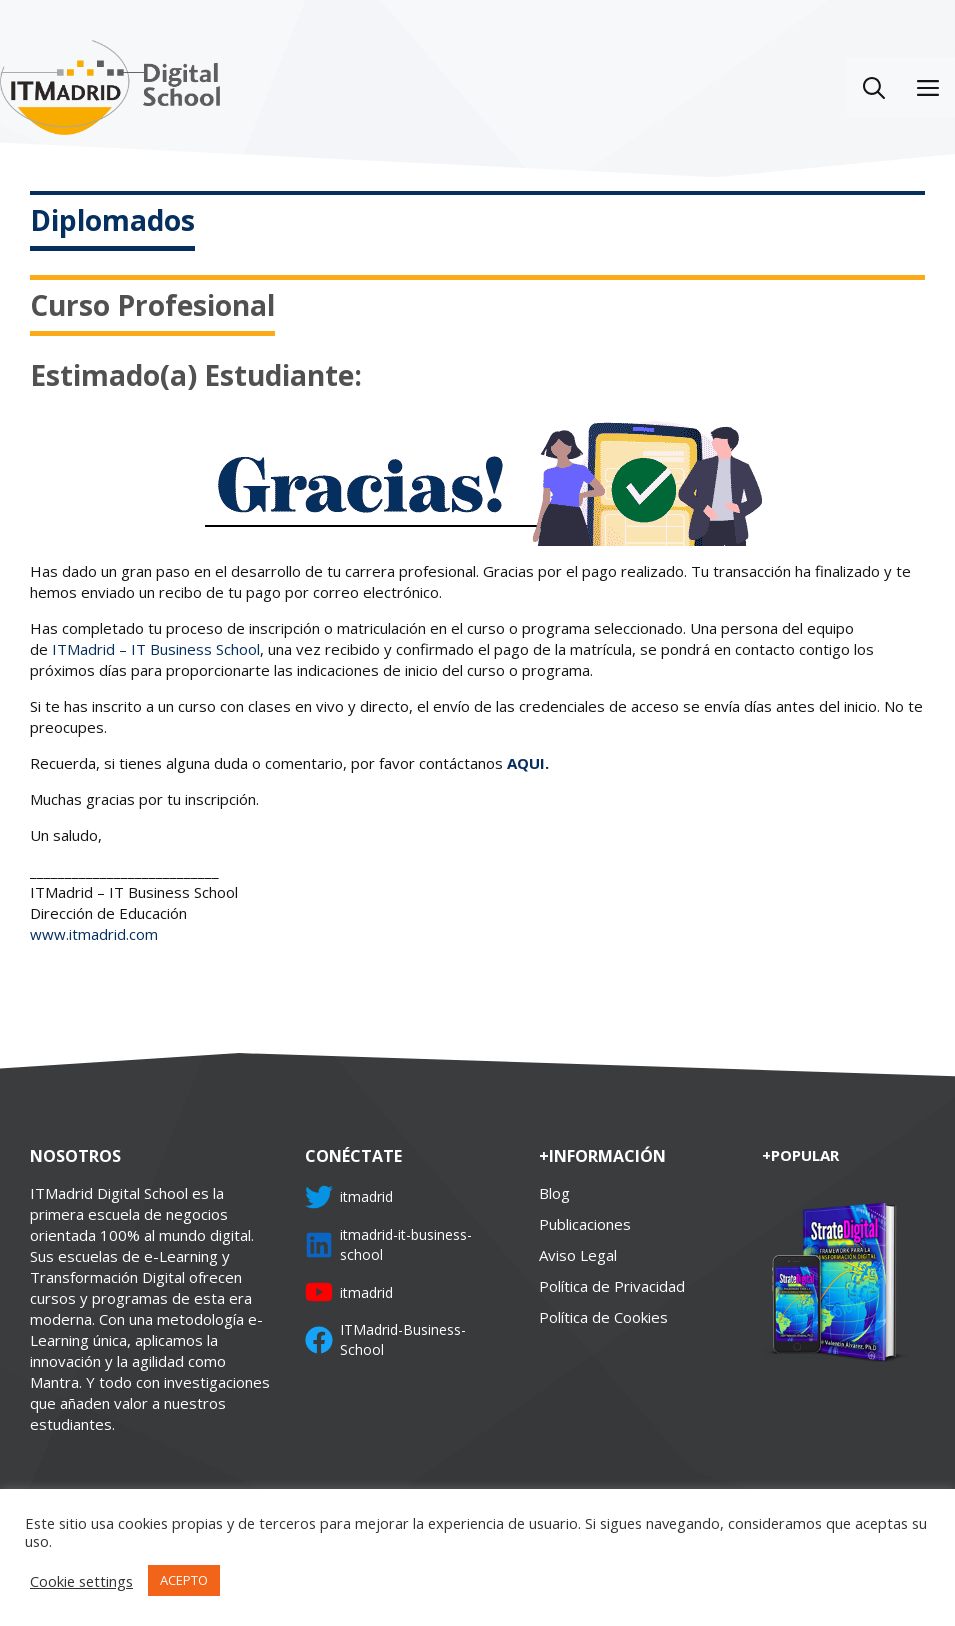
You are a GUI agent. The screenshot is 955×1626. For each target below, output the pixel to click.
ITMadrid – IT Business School (156, 649)
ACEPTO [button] (184, 1580)
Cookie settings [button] (81, 1581)
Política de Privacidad (612, 1286)
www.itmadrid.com (94, 934)
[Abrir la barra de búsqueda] (874, 87)
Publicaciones (585, 1224)
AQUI (526, 763)
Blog (554, 1193)
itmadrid (366, 1196)
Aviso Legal (578, 1255)
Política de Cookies (603, 1317)
